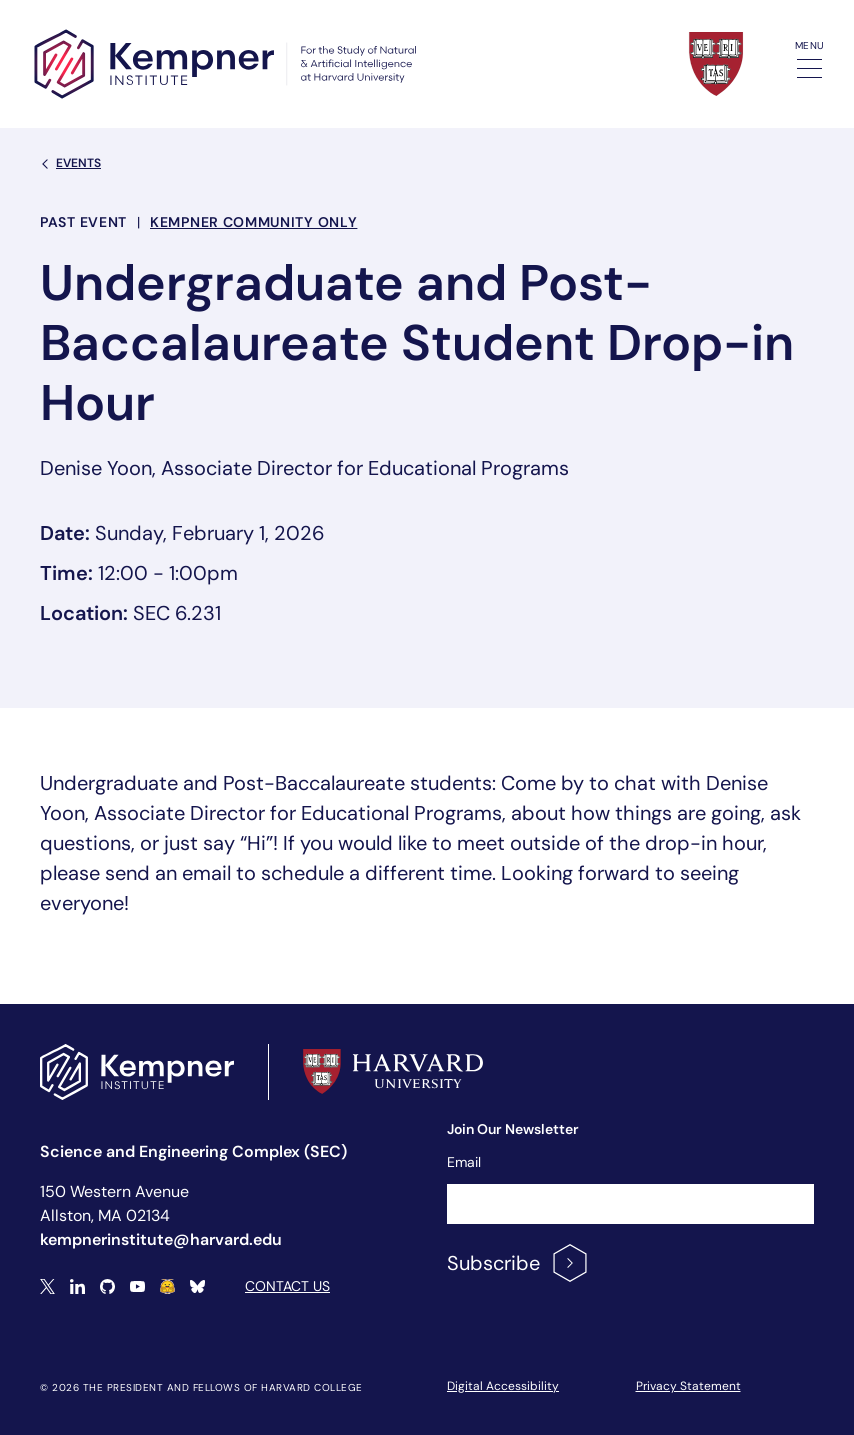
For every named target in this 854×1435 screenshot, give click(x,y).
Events (70, 163)
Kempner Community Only (253, 222)
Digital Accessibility (503, 1386)
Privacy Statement (688, 1386)
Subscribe (518, 1263)
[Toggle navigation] (809, 68)
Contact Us (287, 1286)
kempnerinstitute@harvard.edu (161, 1239)
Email (464, 1162)
